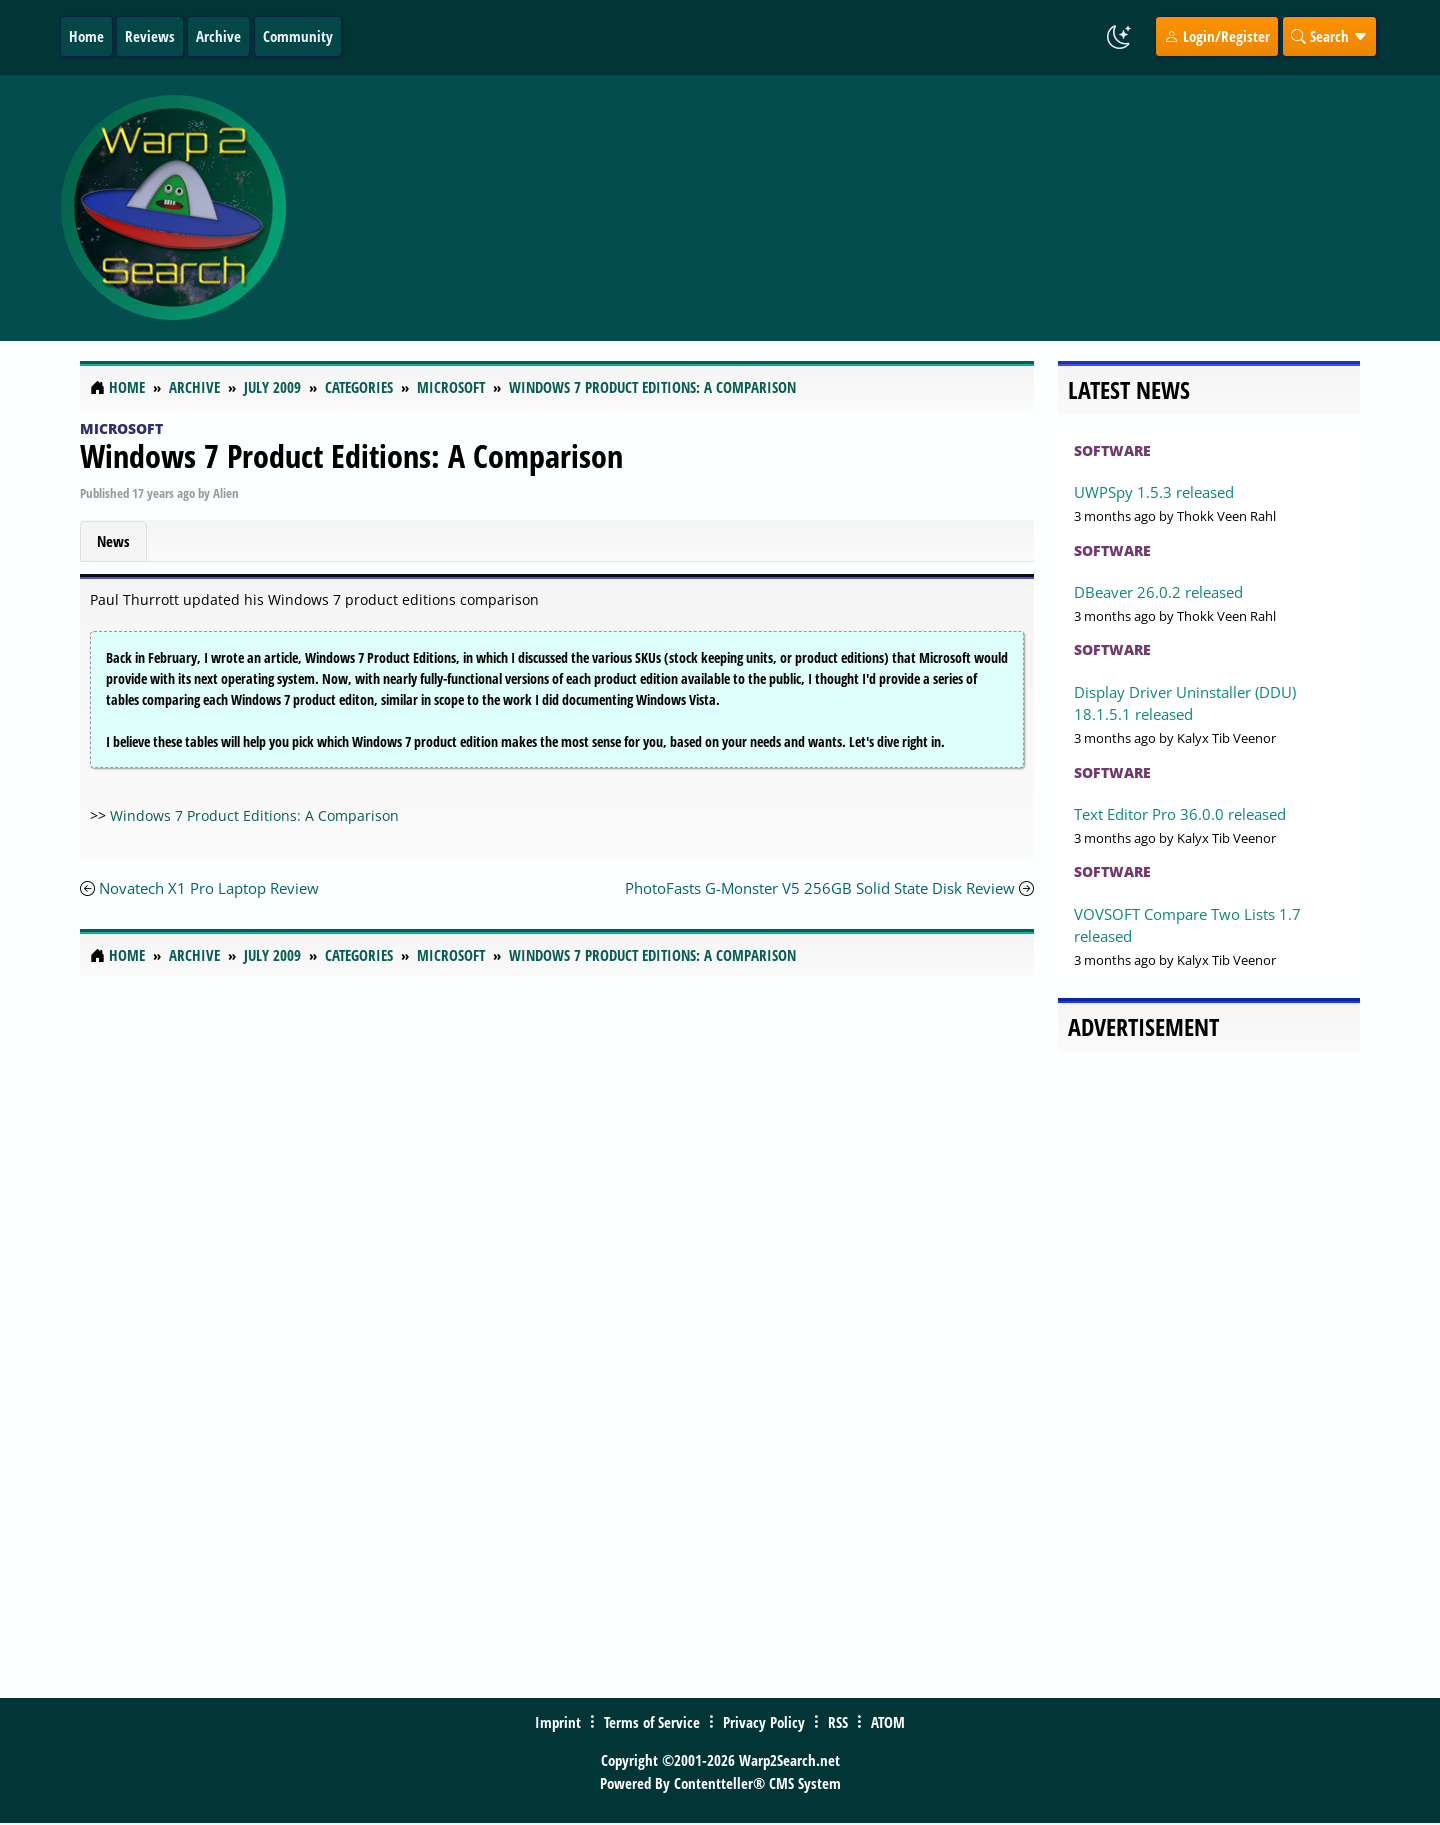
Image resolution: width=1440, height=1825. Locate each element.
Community (298, 36)
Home (86, 36)
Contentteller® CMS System (757, 1783)
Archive (218, 36)
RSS (838, 1722)
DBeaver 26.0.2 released (1158, 592)
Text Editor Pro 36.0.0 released (1180, 814)
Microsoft (121, 428)
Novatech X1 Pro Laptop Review (209, 888)
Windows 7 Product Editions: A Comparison (351, 455)
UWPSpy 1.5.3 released (1154, 492)
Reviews (150, 36)
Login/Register (1217, 36)
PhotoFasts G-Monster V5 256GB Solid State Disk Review (820, 888)
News (113, 541)
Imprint (558, 1722)
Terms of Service (652, 1722)
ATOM (888, 1722)
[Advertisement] (839, 208)
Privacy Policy (764, 1722)
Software (1112, 450)
